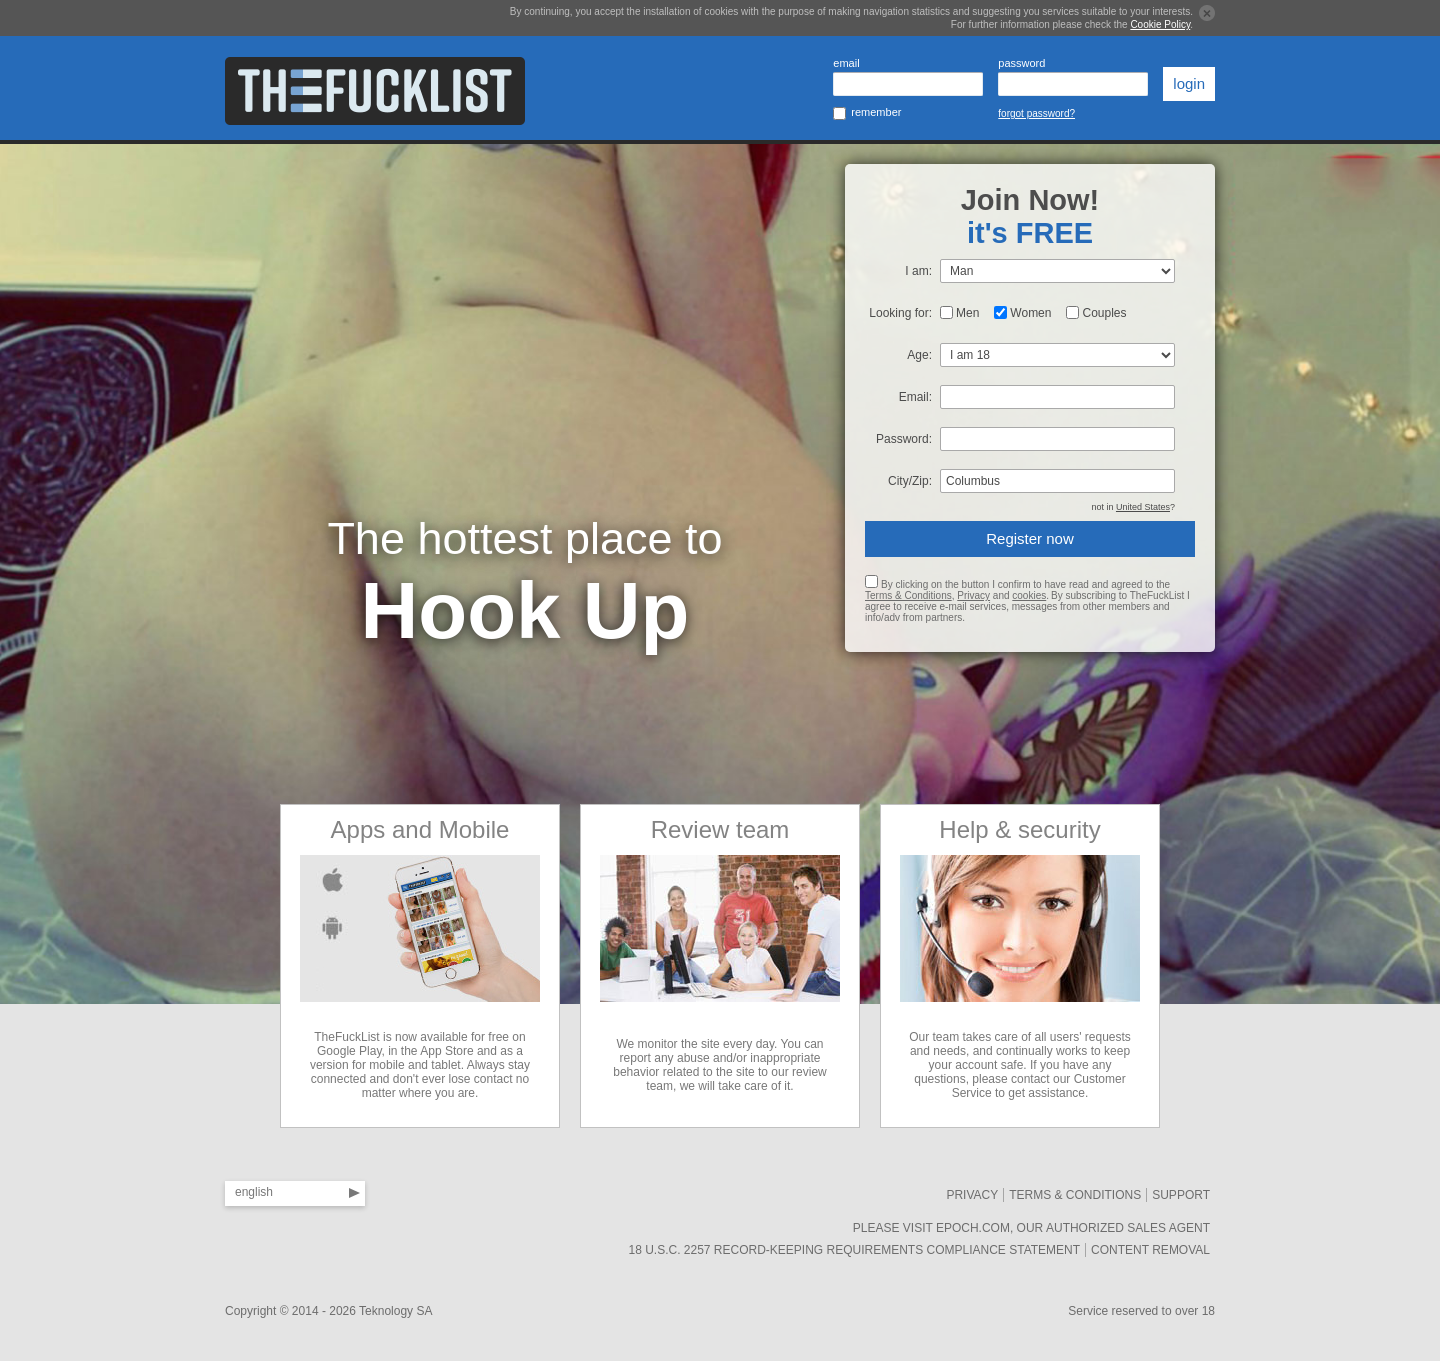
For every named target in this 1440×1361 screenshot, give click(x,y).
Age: (919, 355)
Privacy (973, 595)
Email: (915, 397)
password (1021, 63)
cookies (1029, 595)
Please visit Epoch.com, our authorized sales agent (1031, 1228)
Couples (1104, 313)
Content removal (1150, 1250)
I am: (918, 271)
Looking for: (900, 313)
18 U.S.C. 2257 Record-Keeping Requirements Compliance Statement (854, 1250)
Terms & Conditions (908, 595)
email (846, 63)
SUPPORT (1181, 1195)
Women (1030, 313)
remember (876, 112)
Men (967, 313)
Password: (904, 439)
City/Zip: (910, 481)
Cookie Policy (1160, 24)
